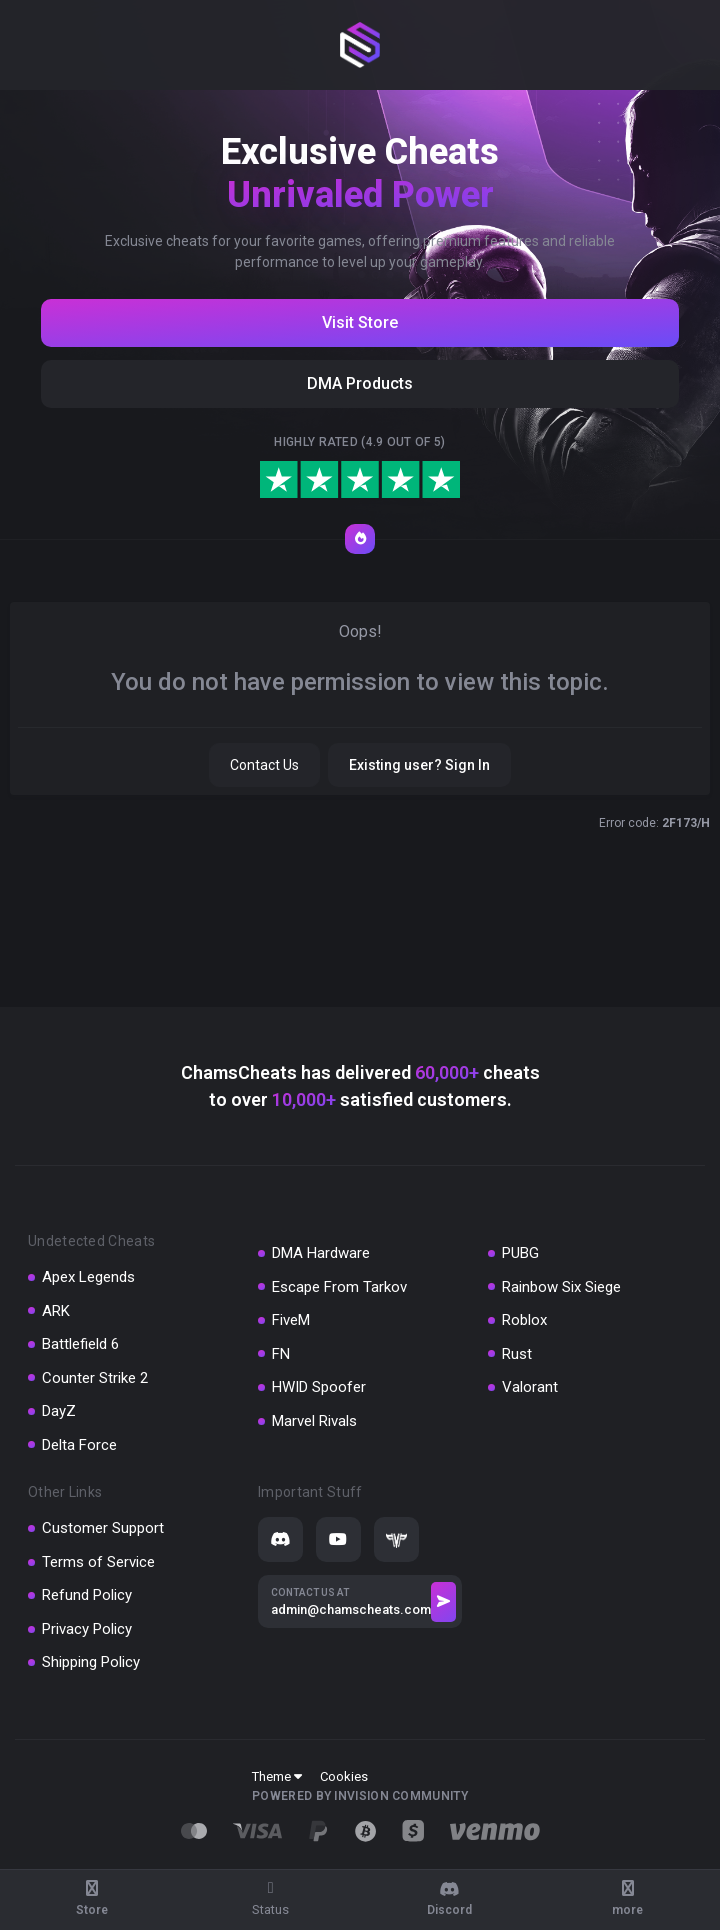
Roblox (524, 1320)
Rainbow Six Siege (561, 1287)
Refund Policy (87, 1595)
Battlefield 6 (80, 1344)
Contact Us (264, 765)
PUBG (520, 1253)
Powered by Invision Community (360, 1796)
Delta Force (79, 1445)
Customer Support (103, 1528)
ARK (56, 1311)
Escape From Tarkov (339, 1287)
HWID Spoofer (319, 1387)
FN (281, 1354)
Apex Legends (88, 1277)
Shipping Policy (91, 1662)
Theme (277, 1776)
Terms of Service (98, 1562)
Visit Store (360, 322)
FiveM (291, 1320)
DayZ (59, 1411)
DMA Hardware (321, 1253)
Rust (517, 1354)
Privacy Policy (87, 1629)
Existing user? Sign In (419, 765)
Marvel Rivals (314, 1421)
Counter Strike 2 (95, 1378)
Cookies (344, 1776)
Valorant (530, 1387)
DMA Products (360, 383)
